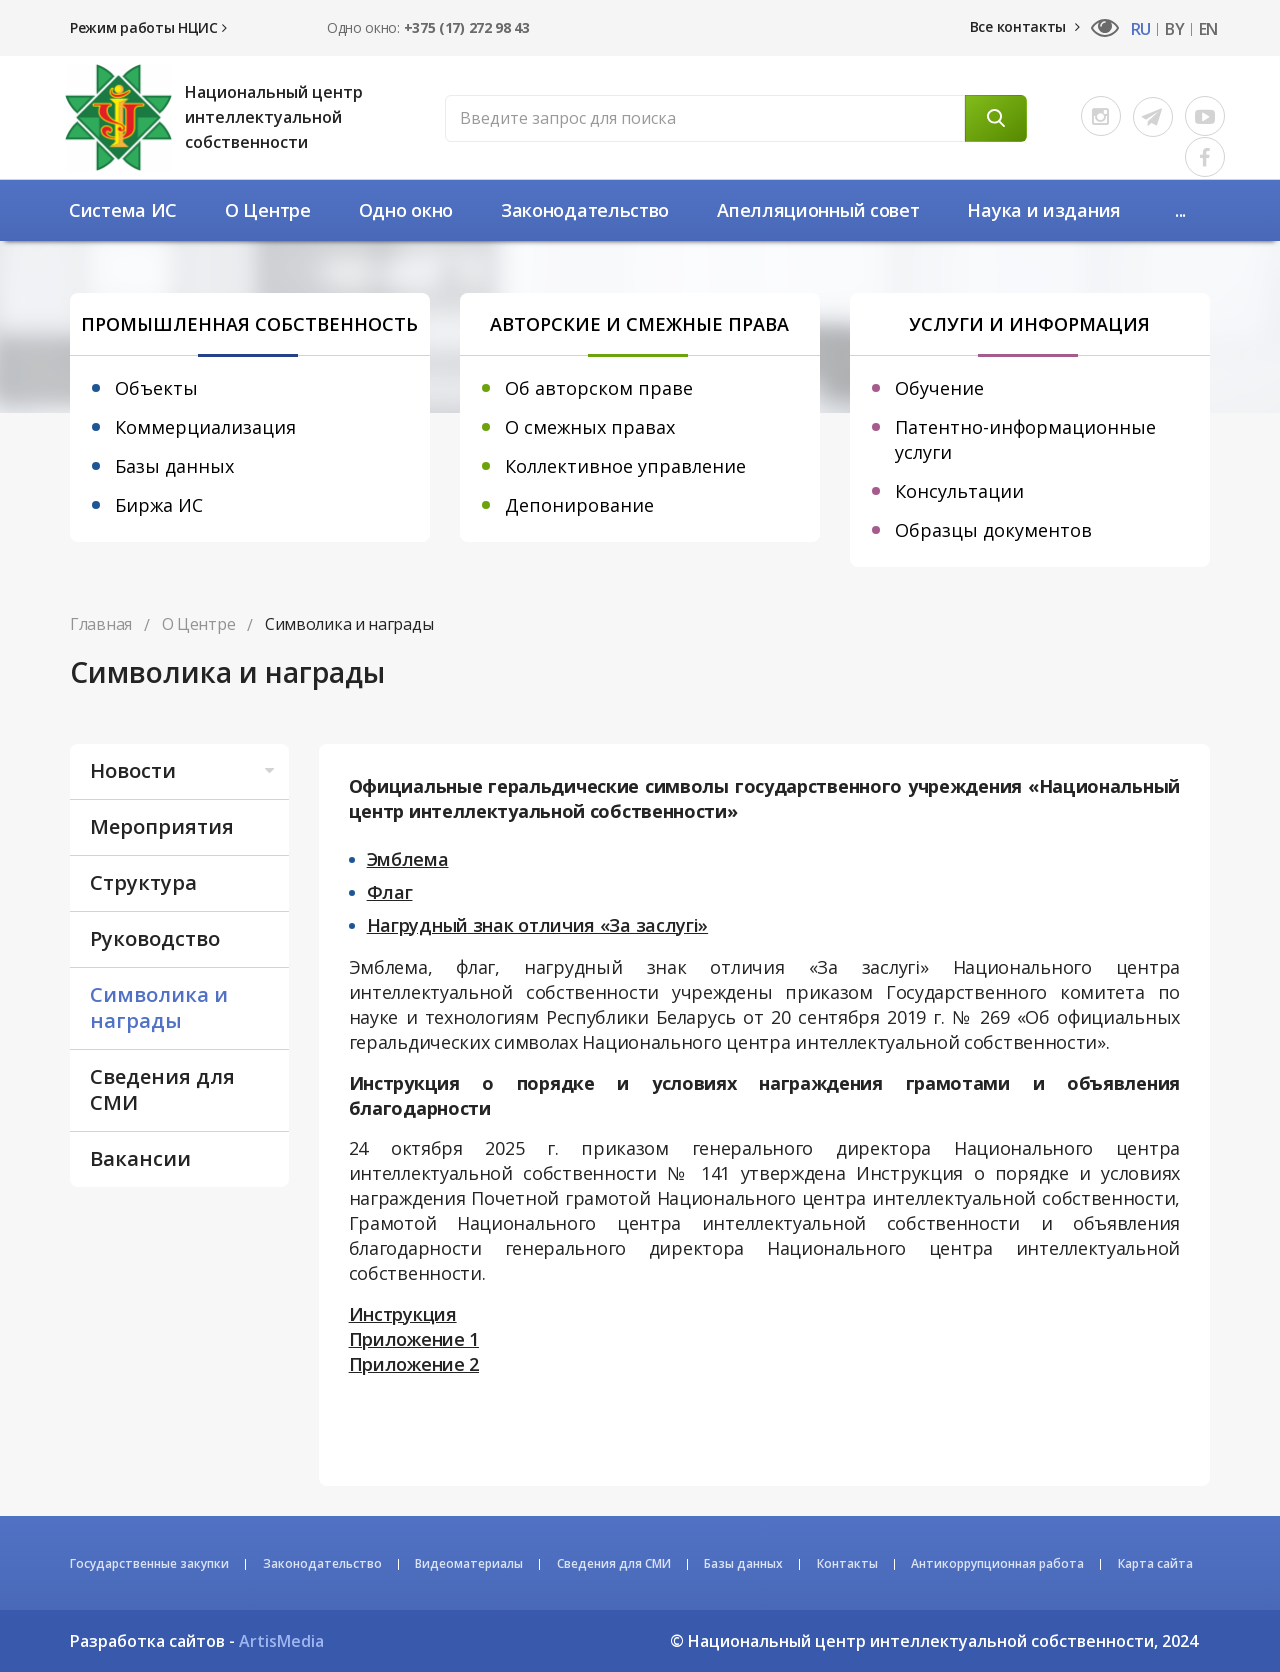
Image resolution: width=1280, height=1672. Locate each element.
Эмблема (408, 859)
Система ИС (123, 210)
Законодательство (585, 210)
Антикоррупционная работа (997, 1563)
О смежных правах (590, 427)
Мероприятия (162, 826)
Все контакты (1025, 26)
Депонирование (579, 505)
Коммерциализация (205, 427)
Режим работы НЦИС (148, 27)
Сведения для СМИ (162, 1089)
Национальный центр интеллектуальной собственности (274, 117)
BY (1174, 29)
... (1180, 210)
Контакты (847, 1563)
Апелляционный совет (818, 210)
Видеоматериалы (469, 1563)
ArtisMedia (281, 1641)
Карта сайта (1155, 1563)
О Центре (268, 210)
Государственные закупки (149, 1563)
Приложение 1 (414, 1339)
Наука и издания (1044, 210)
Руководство (155, 938)
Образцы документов (993, 530)
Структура (143, 882)
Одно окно (406, 210)
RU (1141, 29)
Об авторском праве (599, 388)
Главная (101, 624)
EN (1208, 29)
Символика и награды (159, 1007)
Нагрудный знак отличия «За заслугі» (538, 925)
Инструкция (403, 1314)
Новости (184, 770)
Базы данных (174, 466)
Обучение (939, 388)
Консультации (959, 491)
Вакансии (140, 1158)
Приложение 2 (414, 1364)
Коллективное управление (625, 466)
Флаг (390, 892)
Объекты (156, 388)
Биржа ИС (159, 505)
